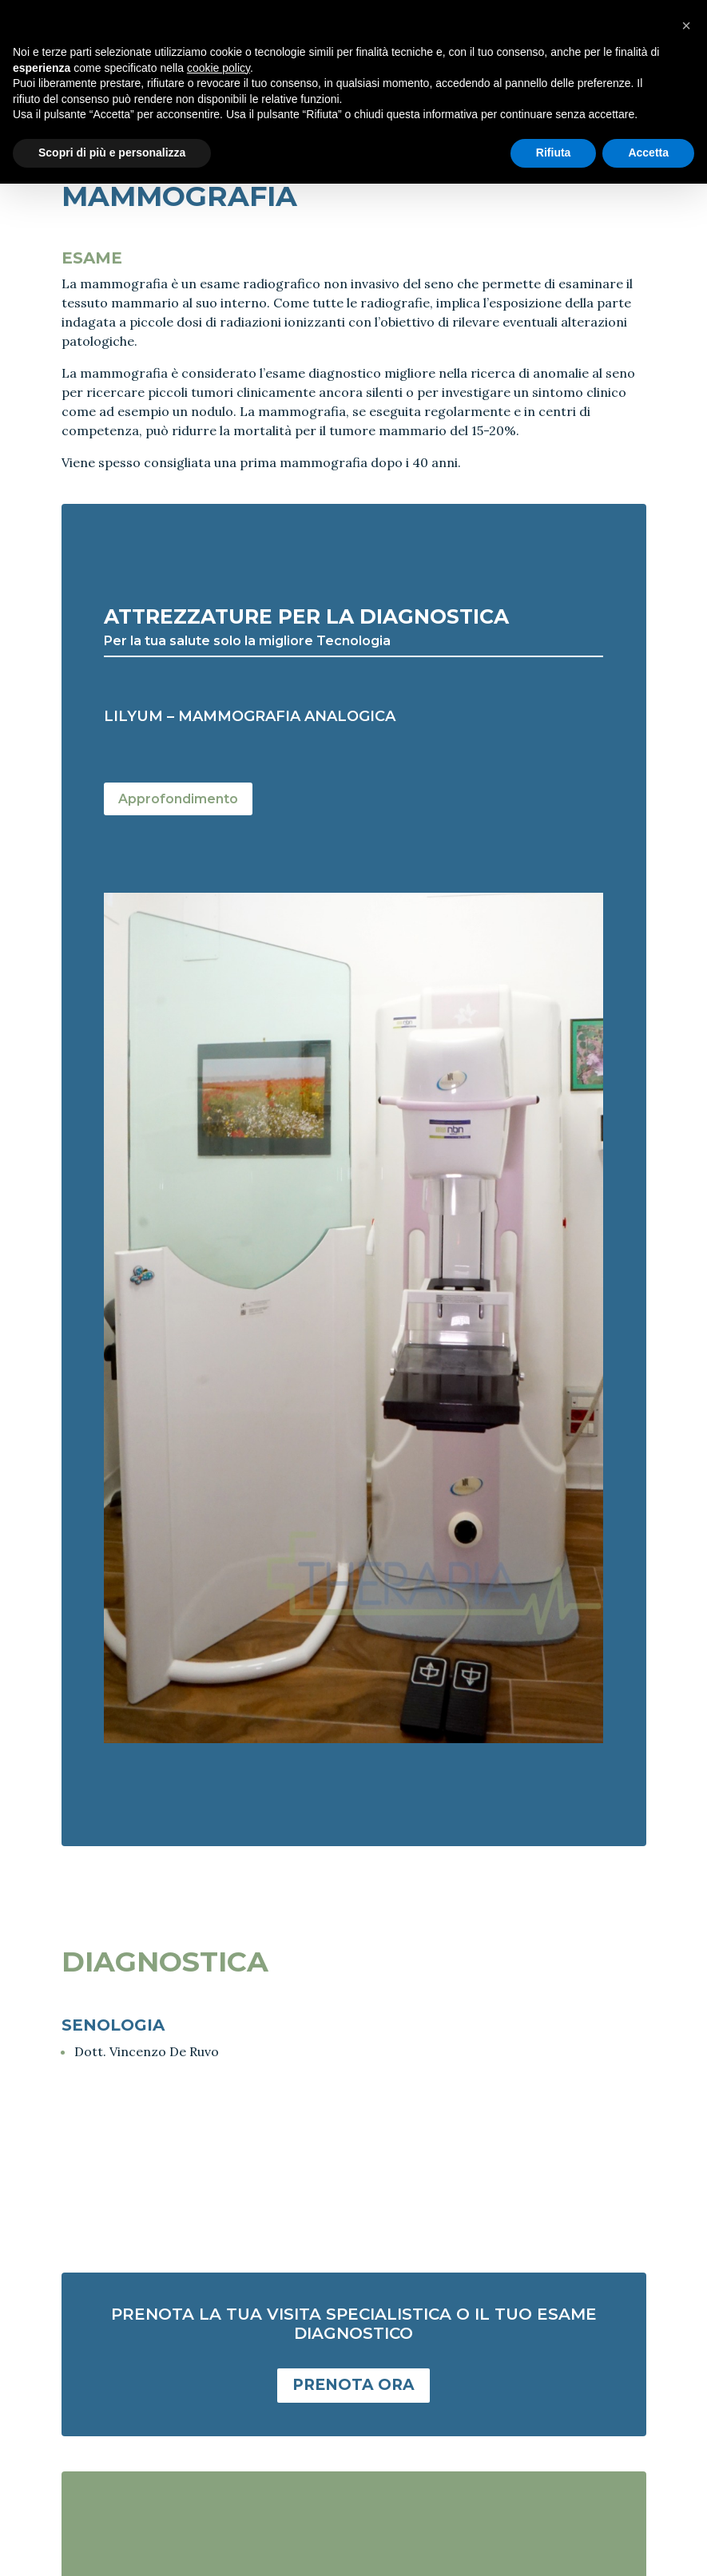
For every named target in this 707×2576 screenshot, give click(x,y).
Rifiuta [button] (553, 152)
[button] (686, 25)
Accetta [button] (648, 152)
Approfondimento (178, 798)
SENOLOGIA (113, 2025)
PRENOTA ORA (353, 2385)
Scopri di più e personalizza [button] (111, 152)
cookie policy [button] (218, 67)
